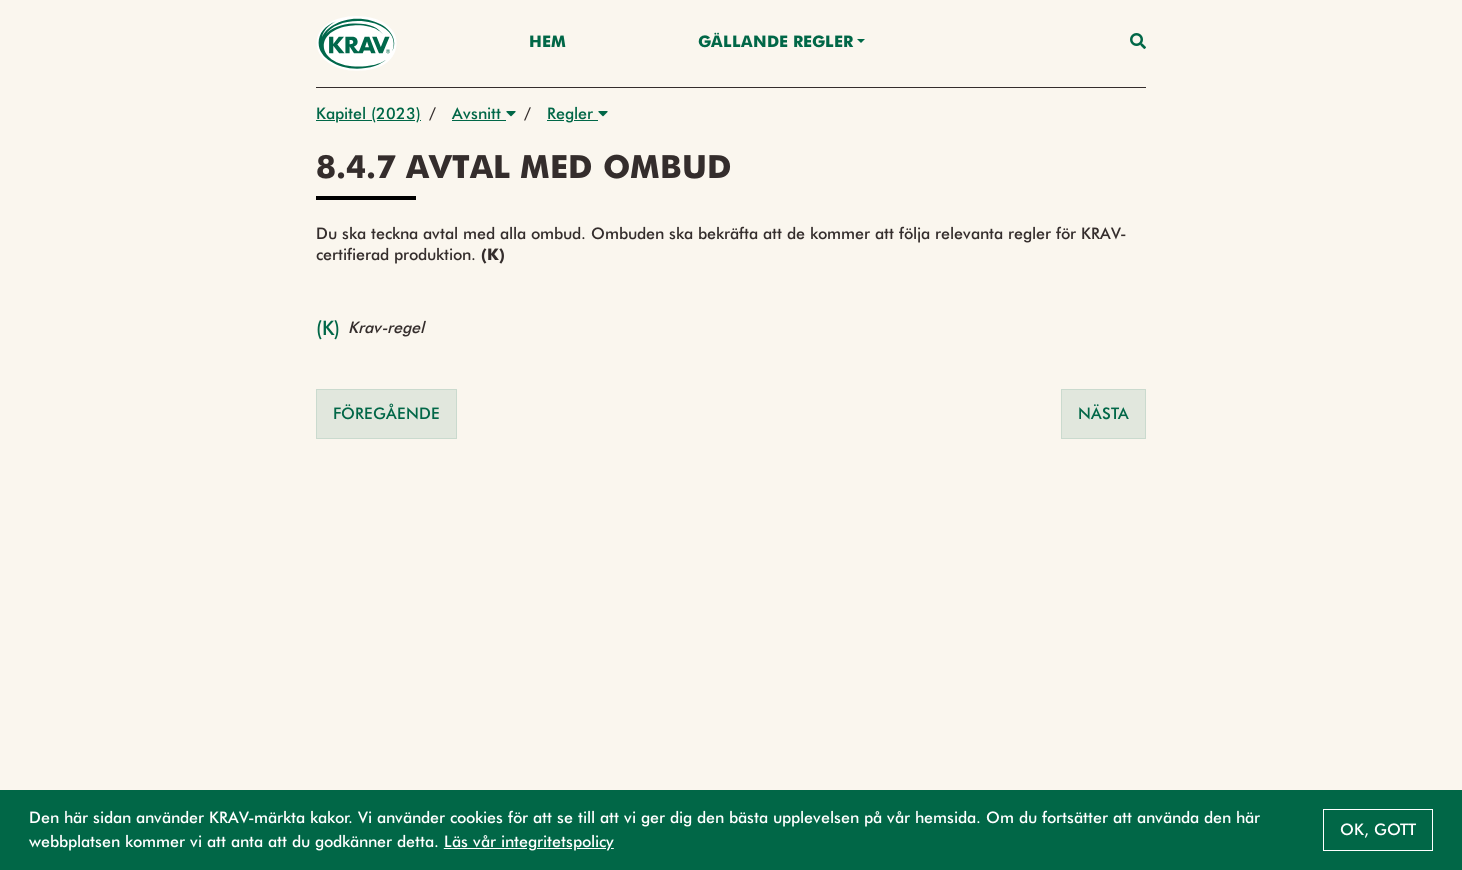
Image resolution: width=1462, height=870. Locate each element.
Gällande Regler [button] (775, 43)
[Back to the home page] (356, 43)
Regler (577, 113)
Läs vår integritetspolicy (529, 841)
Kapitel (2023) (368, 113)
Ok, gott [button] (1378, 829)
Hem (547, 43)
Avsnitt (484, 113)
